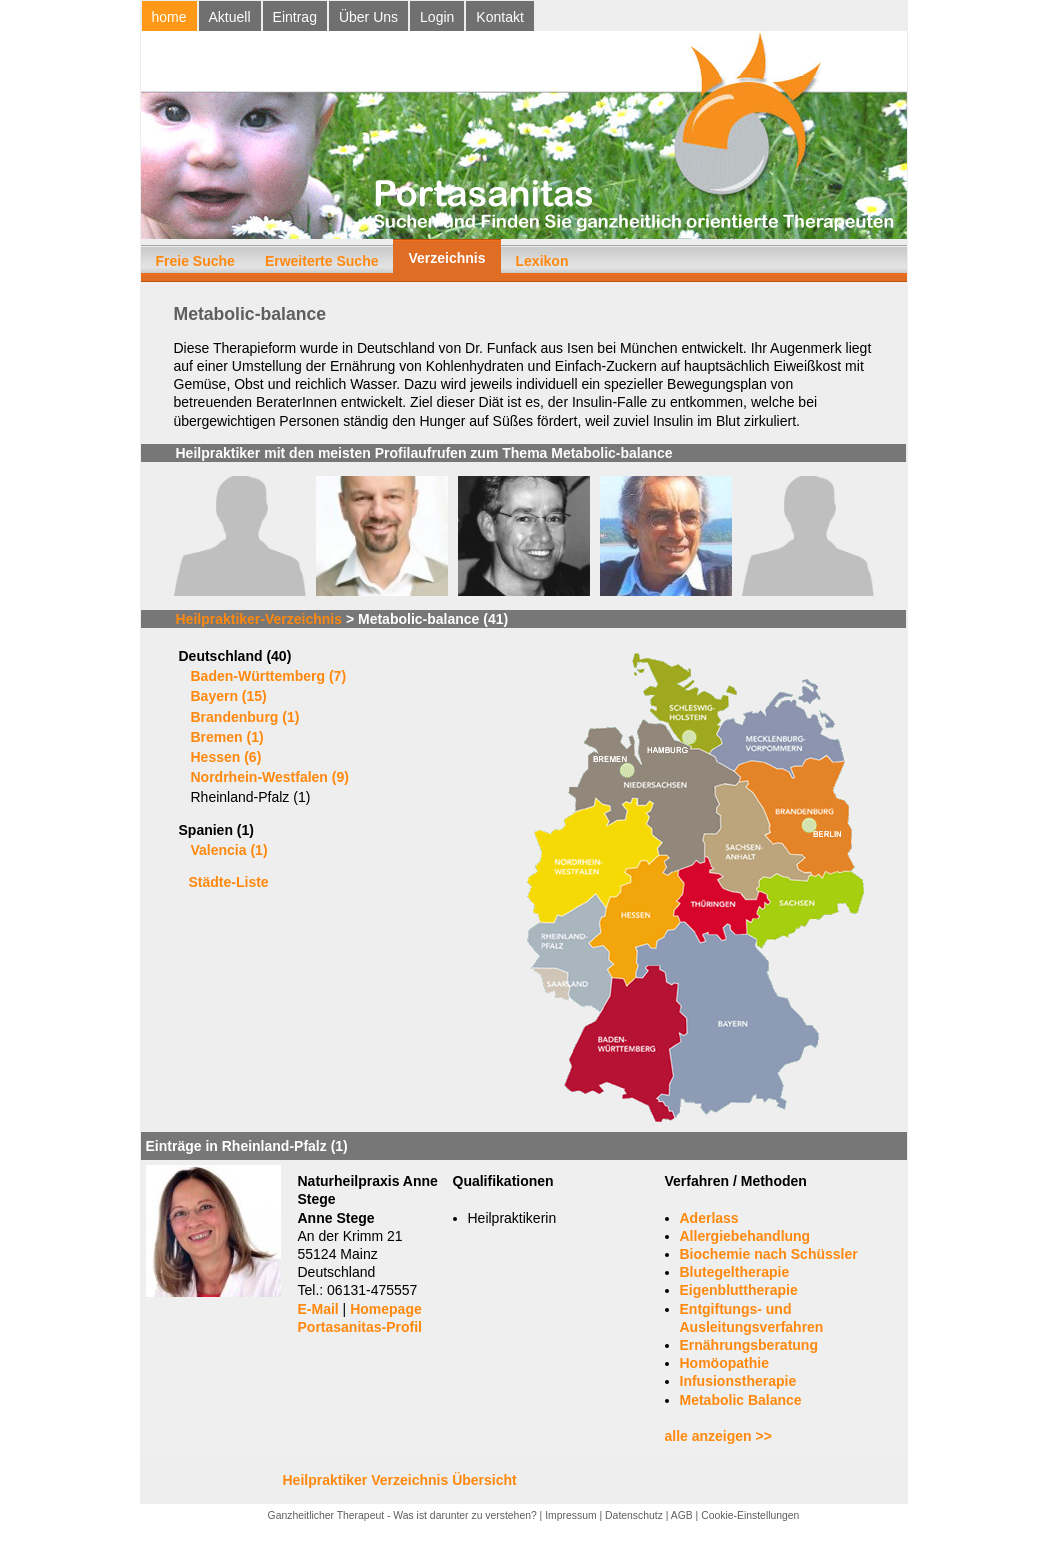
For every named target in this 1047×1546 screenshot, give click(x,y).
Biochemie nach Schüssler (769, 1254)
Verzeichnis (446, 258)
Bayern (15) (229, 696)
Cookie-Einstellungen (750, 1515)
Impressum (570, 1515)
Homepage (386, 1309)
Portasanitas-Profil (360, 1327)
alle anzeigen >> (718, 1436)
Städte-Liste (229, 882)
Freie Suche (195, 261)
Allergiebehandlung (745, 1236)
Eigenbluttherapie (739, 1290)
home (169, 17)
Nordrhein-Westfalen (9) (270, 777)
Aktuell (230, 17)
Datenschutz (634, 1515)
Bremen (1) (227, 737)
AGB (682, 1515)
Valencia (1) (229, 850)
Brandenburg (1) (245, 717)
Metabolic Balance (741, 1400)
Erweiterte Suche (322, 261)
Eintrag (295, 17)
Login (437, 17)
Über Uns (368, 17)
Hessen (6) (226, 757)
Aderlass (709, 1218)
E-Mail (318, 1309)
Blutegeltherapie (735, 1272)
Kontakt (499, 17)
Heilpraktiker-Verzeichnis (259, 619)
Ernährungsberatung (749, 1345)
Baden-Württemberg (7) (269, 676)
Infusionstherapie (738, 1381)
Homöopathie (724, 1363)
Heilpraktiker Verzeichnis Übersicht (400, 1480)
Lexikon (542, 261)
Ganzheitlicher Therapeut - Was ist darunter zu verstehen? (402, 1515)
